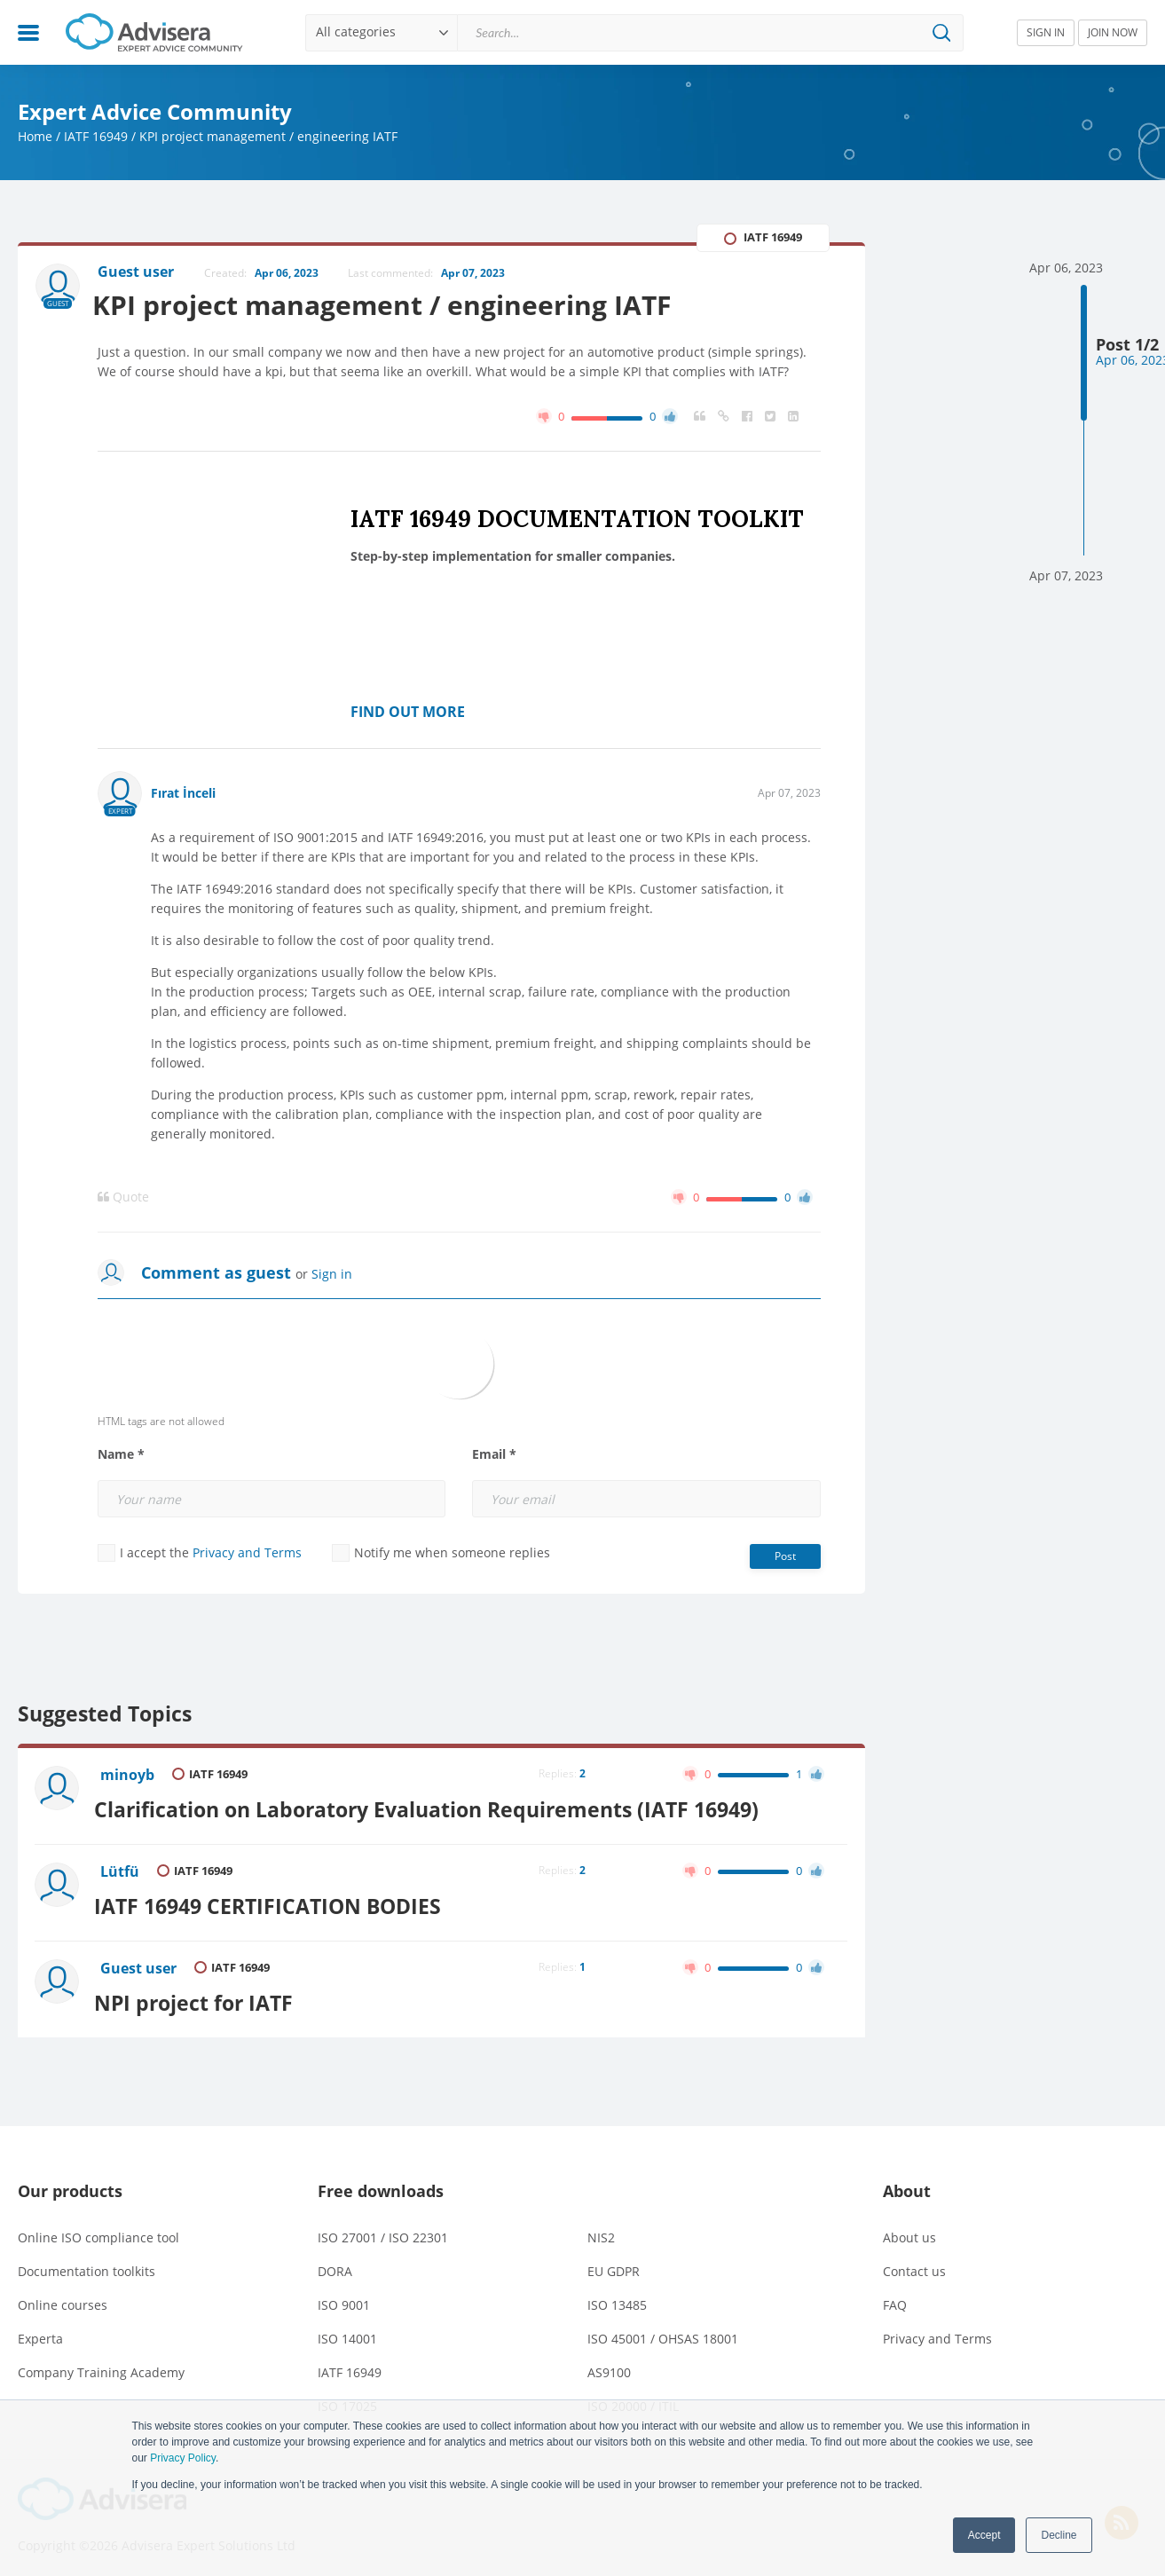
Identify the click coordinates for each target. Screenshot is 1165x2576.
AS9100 (609, 2362)
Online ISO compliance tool (98, 2227)
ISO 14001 (347, 2328)
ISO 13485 (617, 2295)
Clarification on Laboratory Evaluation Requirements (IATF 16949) (434, 1807)
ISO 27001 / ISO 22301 (383, 2227)
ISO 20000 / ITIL (633, 2396)
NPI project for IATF (201, 1994)
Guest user (140, 1963)
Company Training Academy (101, 2362)
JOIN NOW (1112, 32)
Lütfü (121, 1869)
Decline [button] (1058, 2535)
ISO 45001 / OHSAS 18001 (662, 2328)
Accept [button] (984, 2535)
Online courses (62, 2295)
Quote (123, 1199)
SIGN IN (1046, 32)
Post (785, 1557)
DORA (335, 2261)
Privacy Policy (183, 2458)
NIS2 (601, 2227)
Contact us (914, 2261)
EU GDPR (613, 2261)
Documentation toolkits (86, 2261)
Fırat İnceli (183, 794)
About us (909, 2227)
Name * (121, 1456)
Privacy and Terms (247, 1554)
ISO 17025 (347, 2396)
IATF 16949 (96, 136)
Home (35, 136)
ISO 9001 (344, 2295)
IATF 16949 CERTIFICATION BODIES (275, 1901)
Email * (494, 1456)
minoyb (129, 1776)
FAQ (895, 2295)
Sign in (331, 1275)
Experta (40, 2328)
